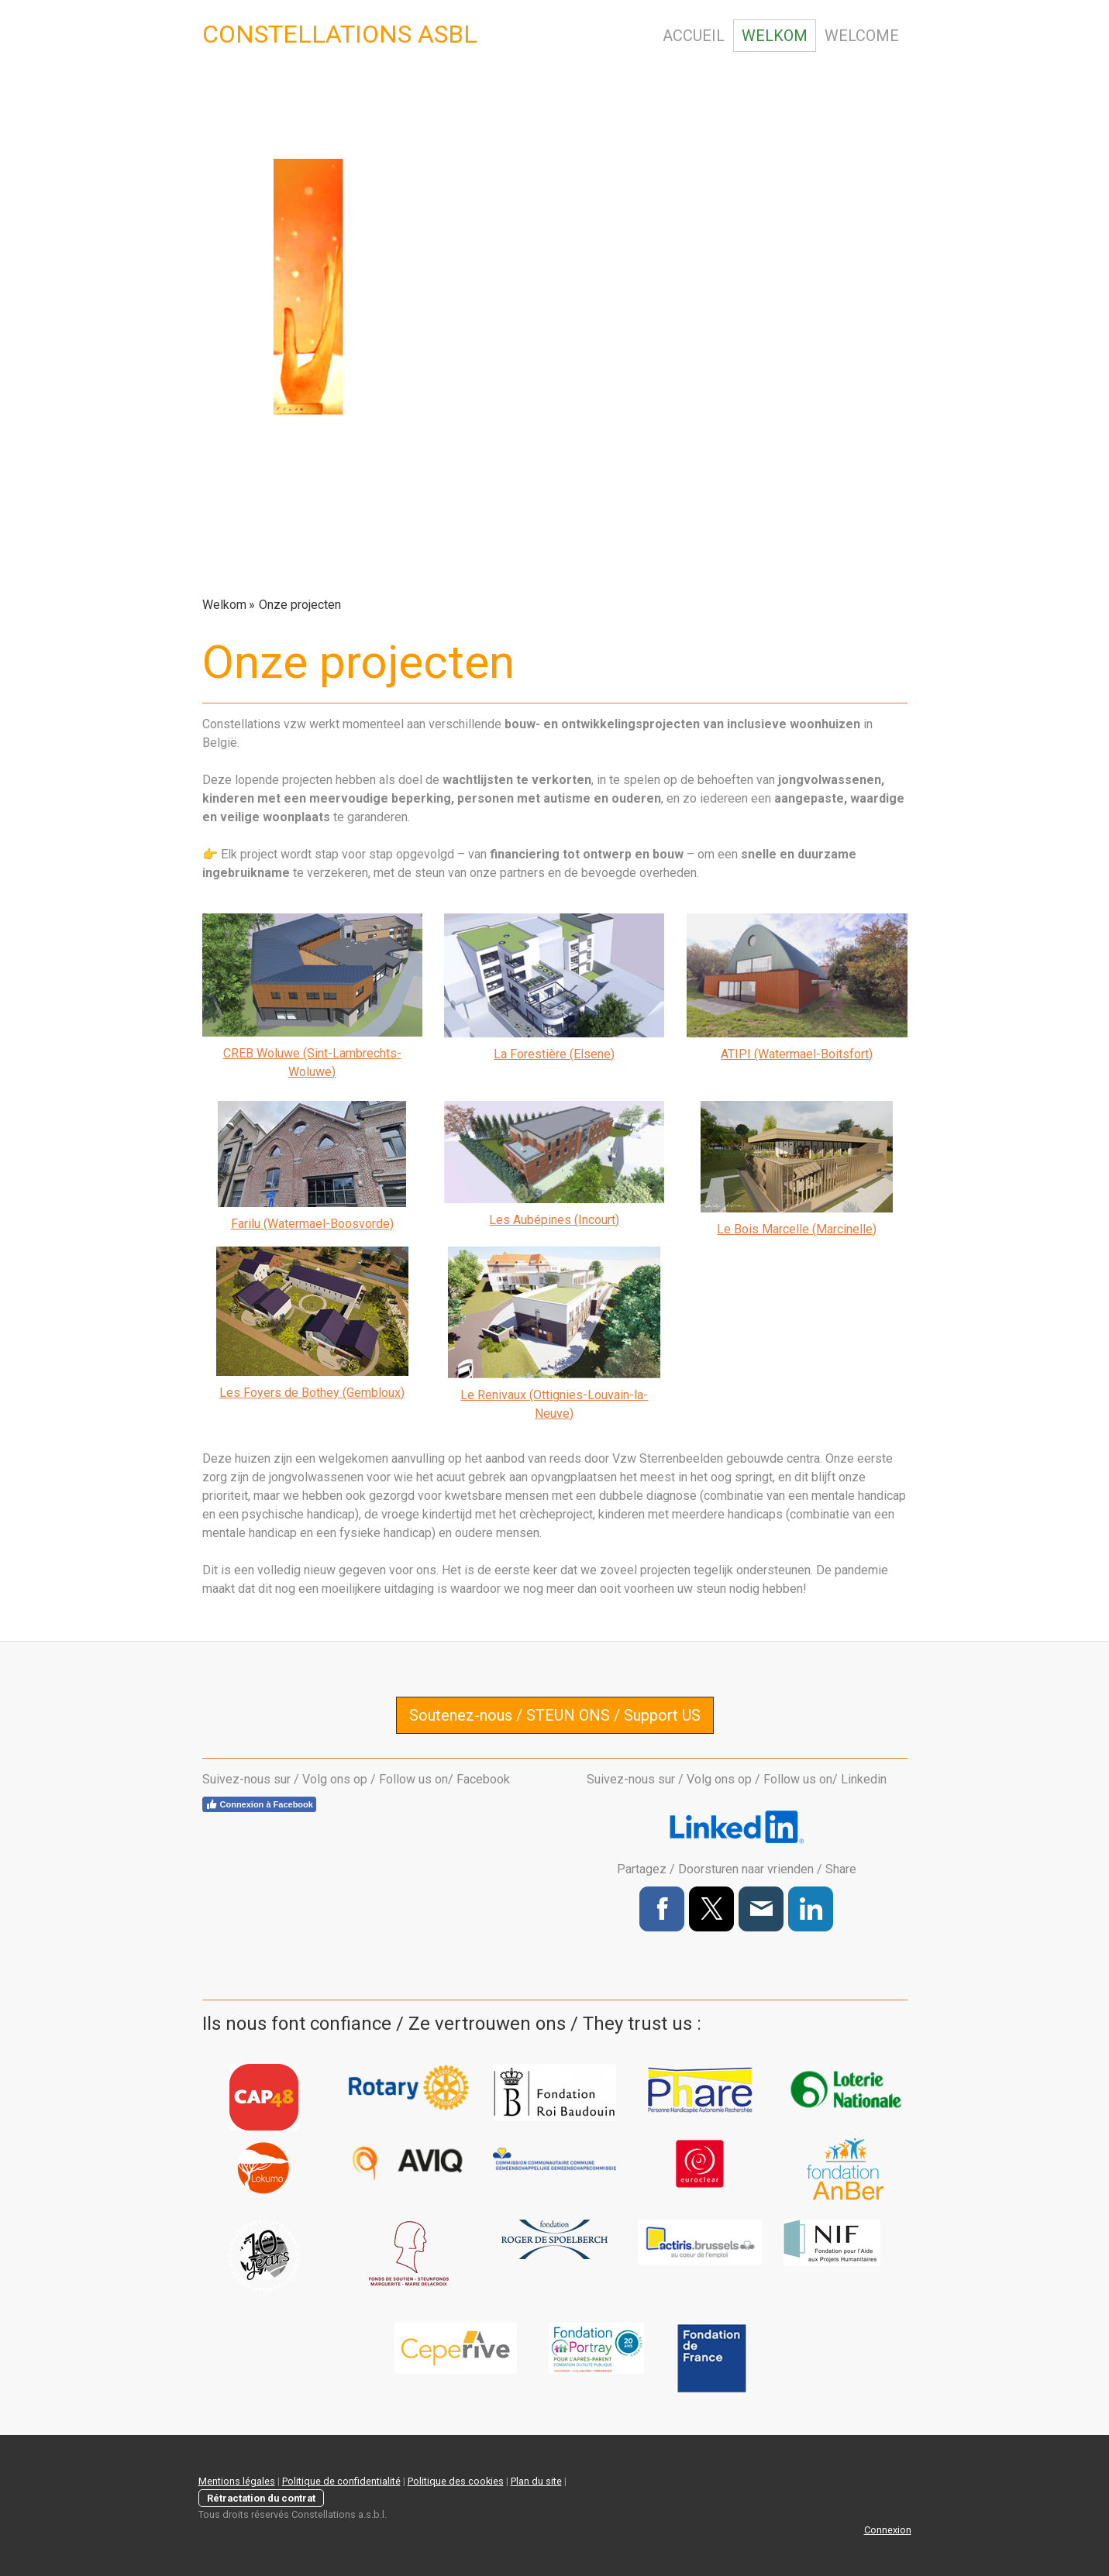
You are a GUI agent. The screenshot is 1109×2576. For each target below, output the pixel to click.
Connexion (887, 2530)
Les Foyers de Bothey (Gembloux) (312, 1392)
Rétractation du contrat (261, 2498)
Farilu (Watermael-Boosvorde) (312, 1223)
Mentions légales (236, 2481)
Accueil (694, 35)
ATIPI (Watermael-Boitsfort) (797, 1054)
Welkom (775, 35)
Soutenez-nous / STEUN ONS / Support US (555, 1715)
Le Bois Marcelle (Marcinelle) (797, 1229)
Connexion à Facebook (259, 1804)
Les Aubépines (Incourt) (554, 1219)
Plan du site (536, 2481)
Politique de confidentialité (341, 2481)
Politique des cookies (456, 2481)
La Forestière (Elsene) (554, 1054)
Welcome (862, 35)
